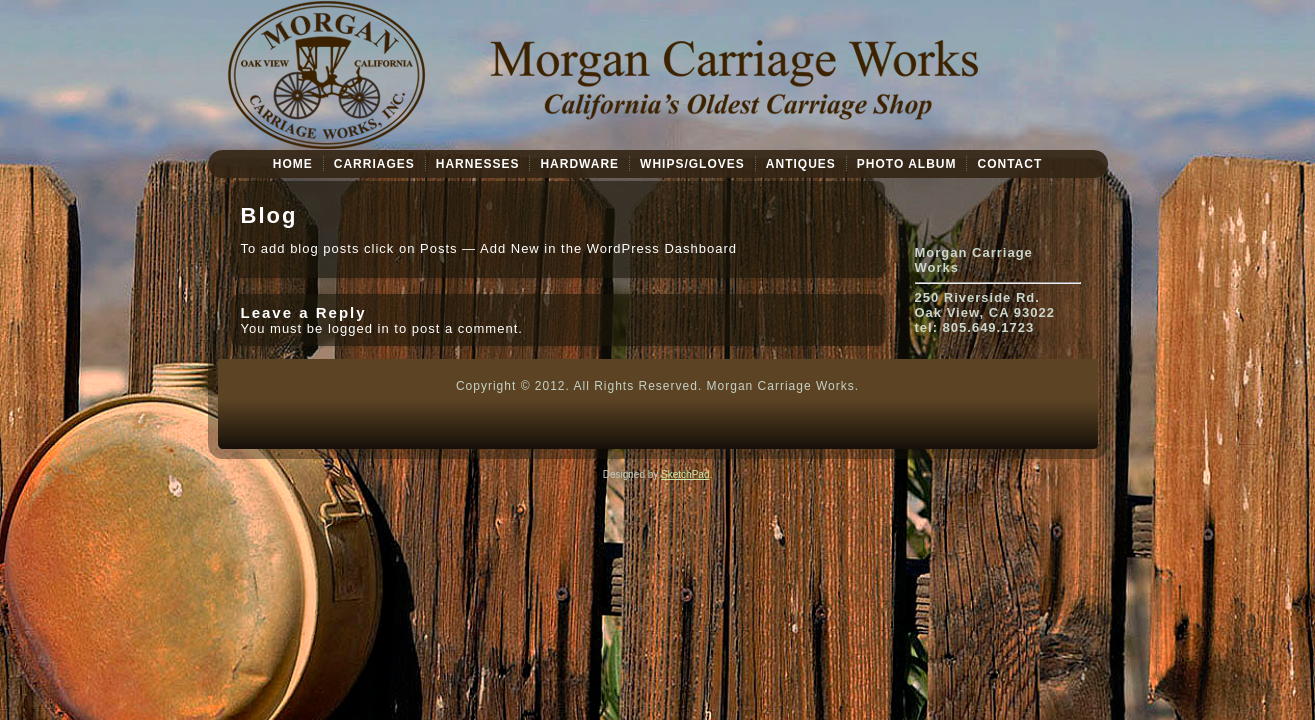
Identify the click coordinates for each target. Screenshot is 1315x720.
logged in (359, 328)
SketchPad (685, 474)
